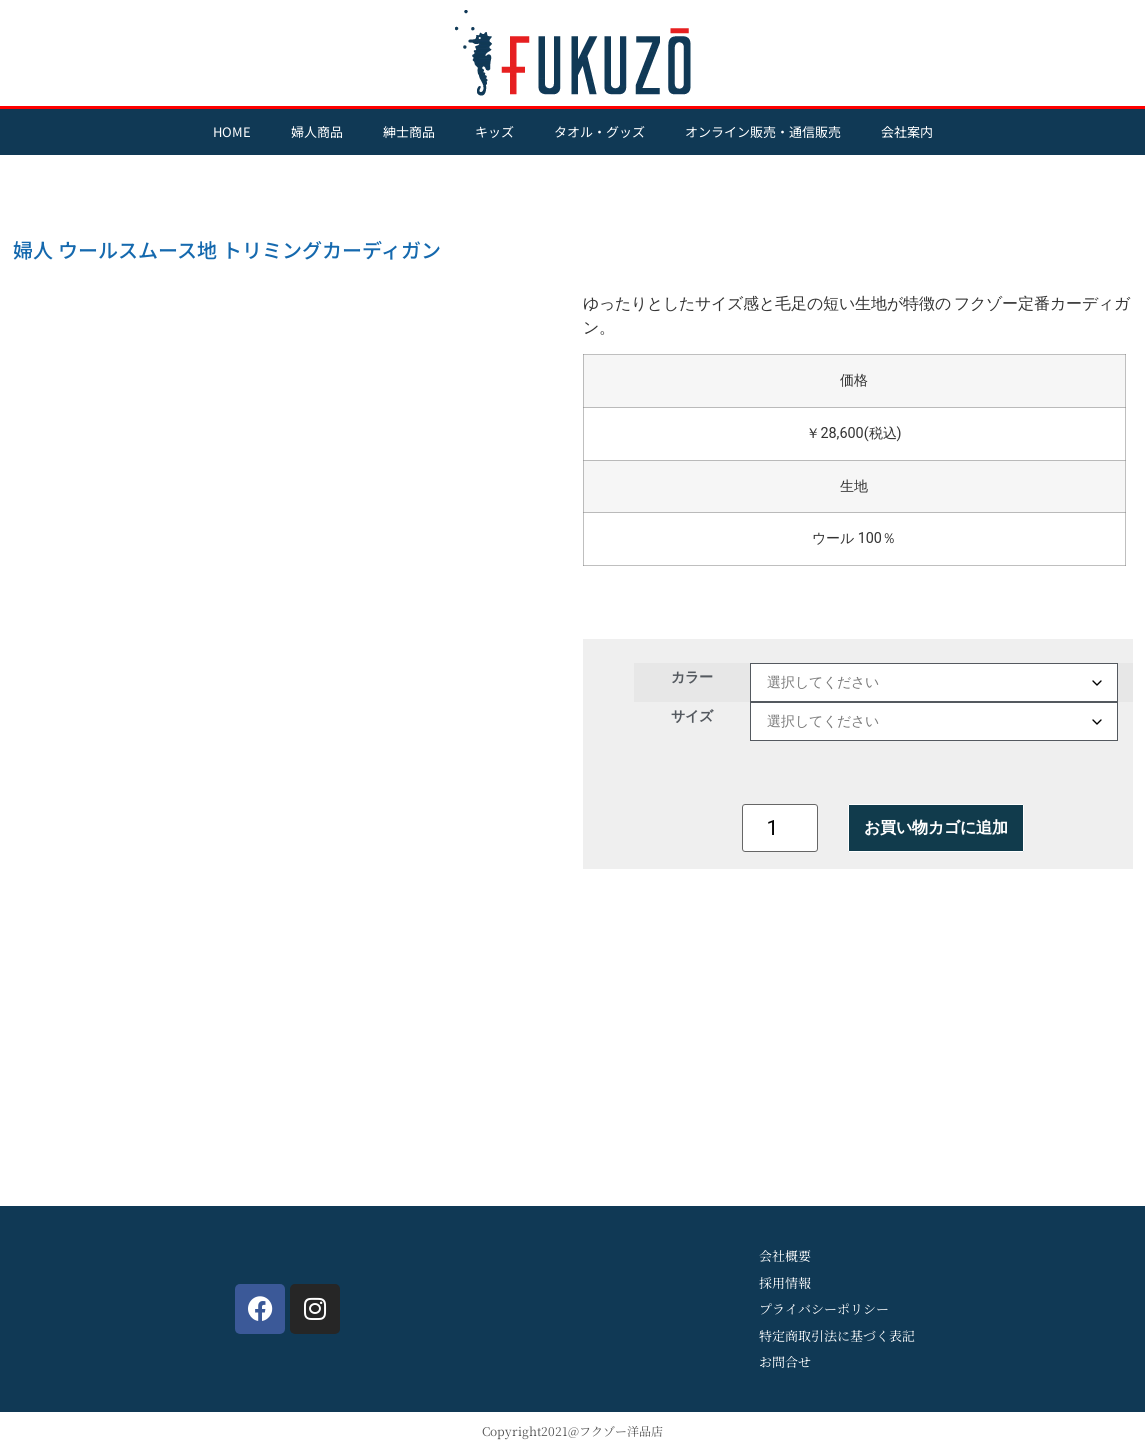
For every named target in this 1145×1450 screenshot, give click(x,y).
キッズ (494, 131)
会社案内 (907, 131)
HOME (232, 131)
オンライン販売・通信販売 (763, 131)
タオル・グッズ (599, 131)
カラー (692, 677)
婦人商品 (317, 131)
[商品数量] (780, 828)
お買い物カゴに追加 (936, 827)
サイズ (692, 716)
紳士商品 (409, 131)
